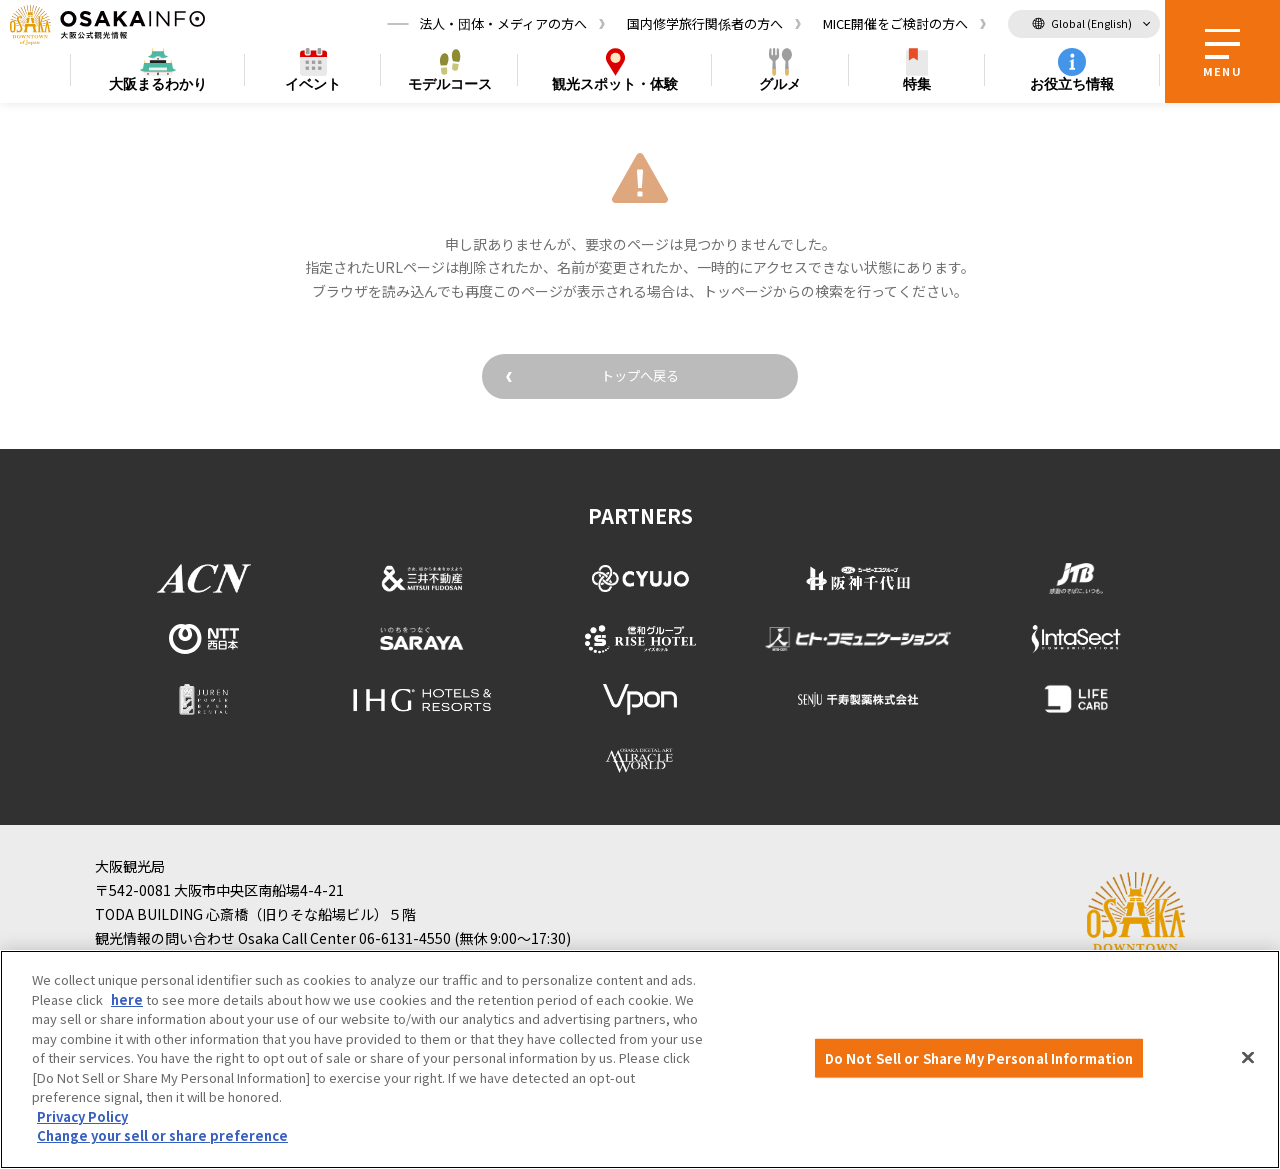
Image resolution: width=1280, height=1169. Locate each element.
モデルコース (450, 86)
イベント (313, 86)
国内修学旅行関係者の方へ (705, 24)
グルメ (780, 86)
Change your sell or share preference (162, 1135)
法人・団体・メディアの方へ (503, 24)
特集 (917, 86)
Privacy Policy (82, 1116)
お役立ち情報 (1072, 86)
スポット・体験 (615, 86)
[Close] (1248, 1057)
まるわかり (158, 86)
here (127, 999)
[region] (640, 1059)
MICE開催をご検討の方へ (895, 24)
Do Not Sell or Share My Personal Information (979, 1057)
